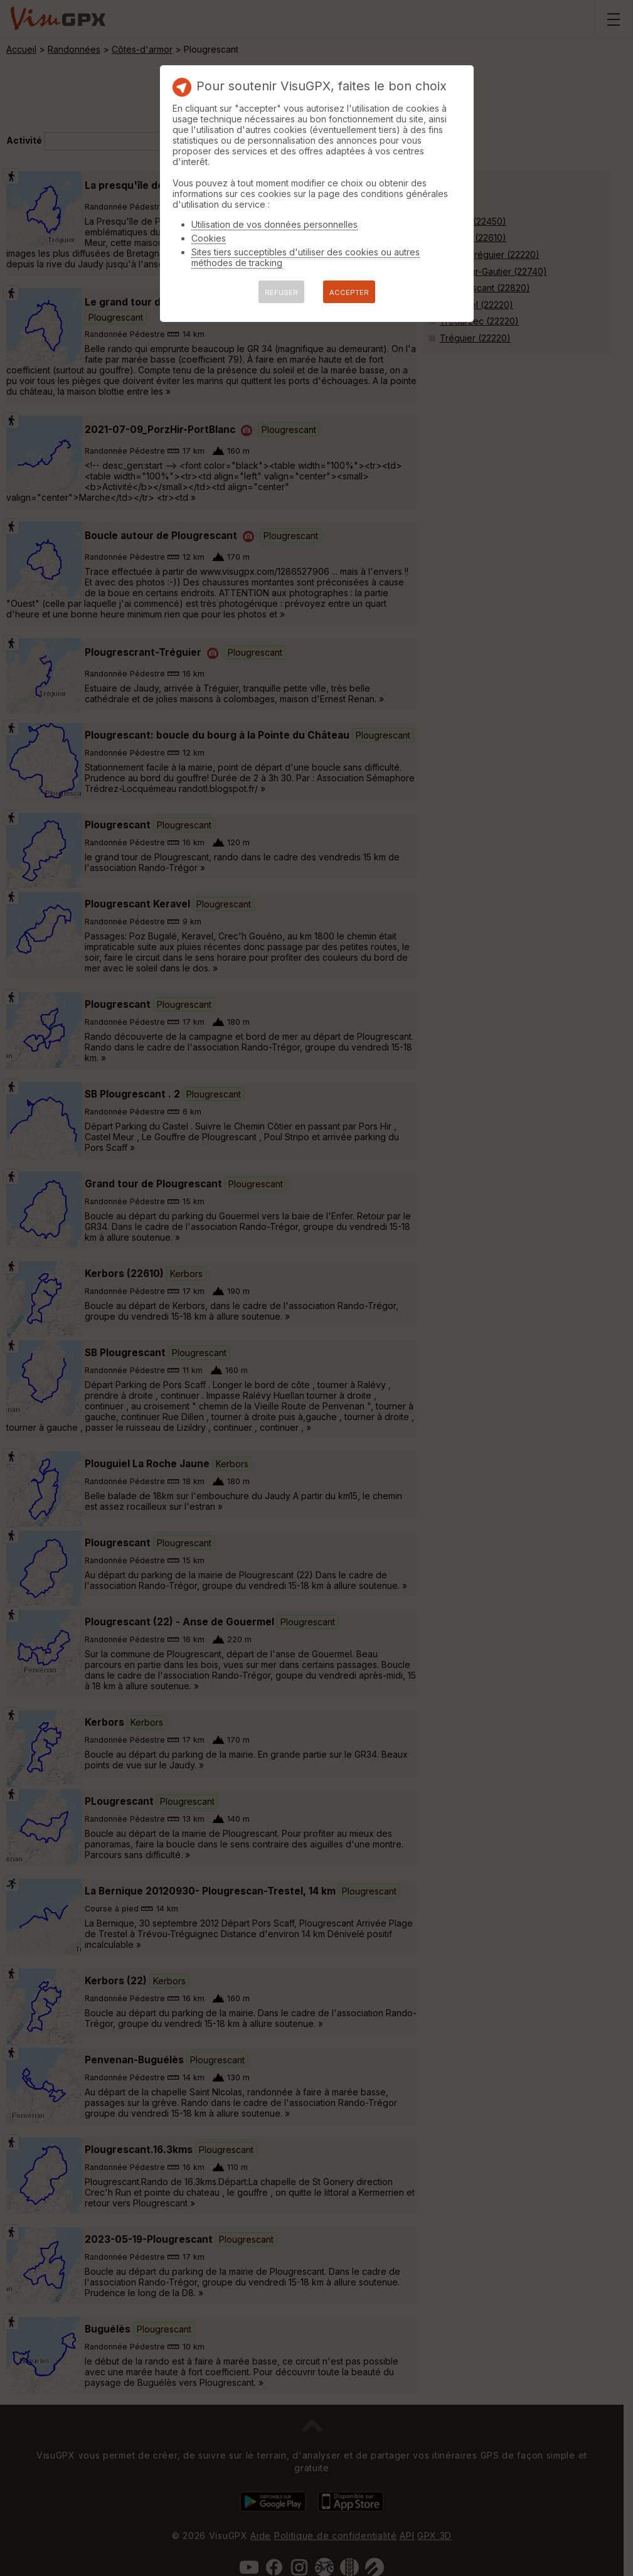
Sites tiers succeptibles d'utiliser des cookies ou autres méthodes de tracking (305, 257)
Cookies (208, 238)
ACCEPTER (349, 292)
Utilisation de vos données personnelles (274, 224)
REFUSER (281, 292)
